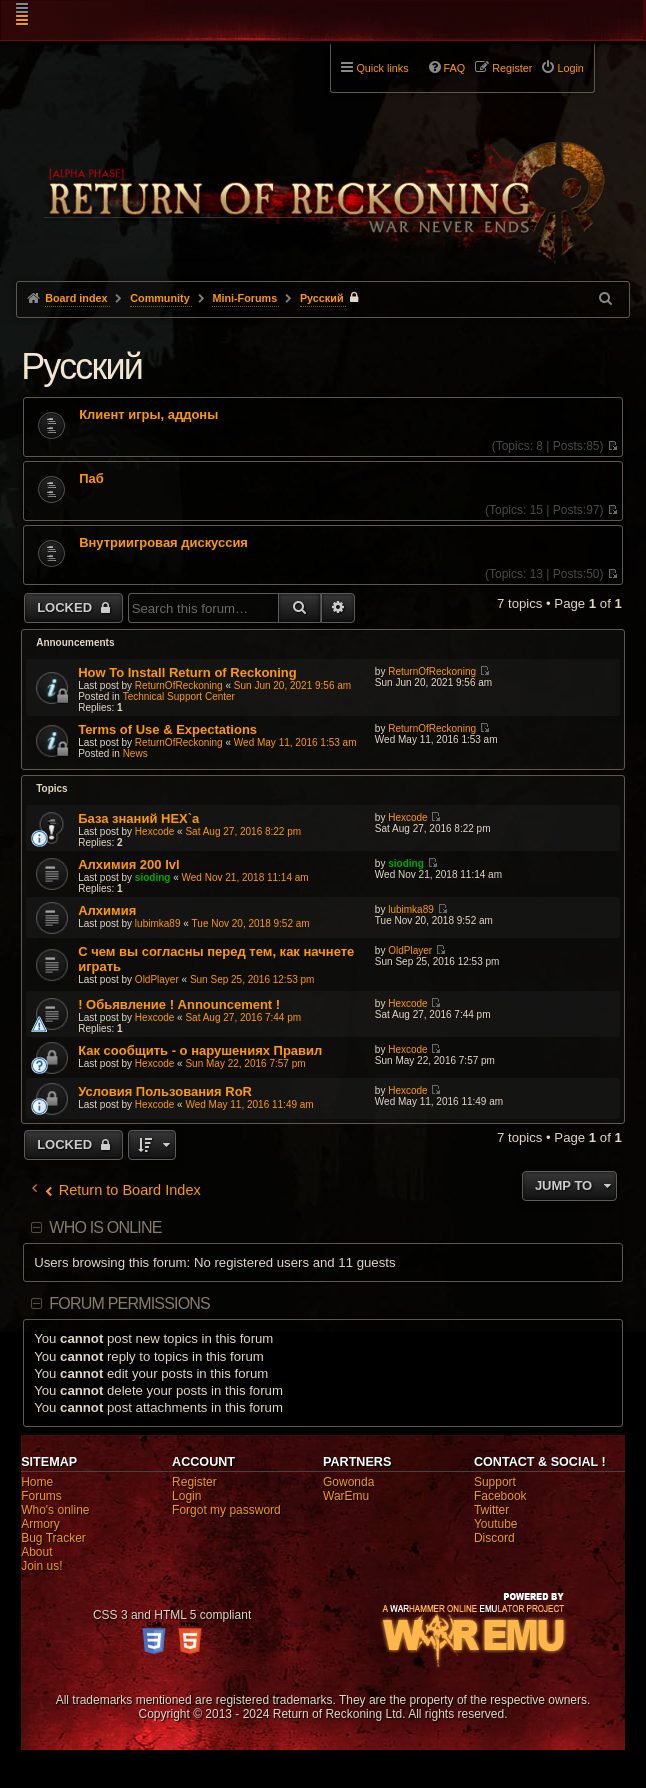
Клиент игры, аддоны (148, 415)
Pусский (81, 366)
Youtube (496, 1524)
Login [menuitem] (570, 68)
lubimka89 (158, 923)
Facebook (500, 1496)
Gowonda (348, 1482)
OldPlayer (157, 979)
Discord (494, 1538)
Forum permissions (129, 1303)
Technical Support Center (179, 696)
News (135, 753)
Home (37, 1482)
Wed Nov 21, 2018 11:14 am (245, 877)
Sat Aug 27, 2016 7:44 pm (243, 1017)
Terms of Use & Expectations (167, 729)
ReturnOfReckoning (179, 685)
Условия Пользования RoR (165, 1091)
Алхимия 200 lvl (128, 864)
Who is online (105, 1227)
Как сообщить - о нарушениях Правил (200, 1050)
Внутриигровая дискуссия (163, 543)
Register (194, 1482)
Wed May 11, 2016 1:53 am (295, 742)
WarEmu (346, 1496)
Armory (40, 1524)
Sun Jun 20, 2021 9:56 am (292, 685)
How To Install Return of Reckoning (187, 672)
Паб (91, 479)
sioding (153, 877)
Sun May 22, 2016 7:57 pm (245, 1063)
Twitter (491, 1510)
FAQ (455, 68)
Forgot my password (226, 1510)
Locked (66, 607)
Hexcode (154, 831)
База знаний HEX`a (138, 818)
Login (186, 1496)
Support (495, 1482)
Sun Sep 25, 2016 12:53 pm (252, 979)
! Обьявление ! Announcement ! (179, 1004)
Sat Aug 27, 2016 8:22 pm (243, 831)
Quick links (382, 68)
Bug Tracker (53, 1538)
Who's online (55, 1510)
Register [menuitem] (512, 68)
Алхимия (107, 910)
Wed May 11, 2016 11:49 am (249, 1104)
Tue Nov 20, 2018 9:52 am (251, 923)
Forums (41, 1496)
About (36, 1552)
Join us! (41, 1566)
